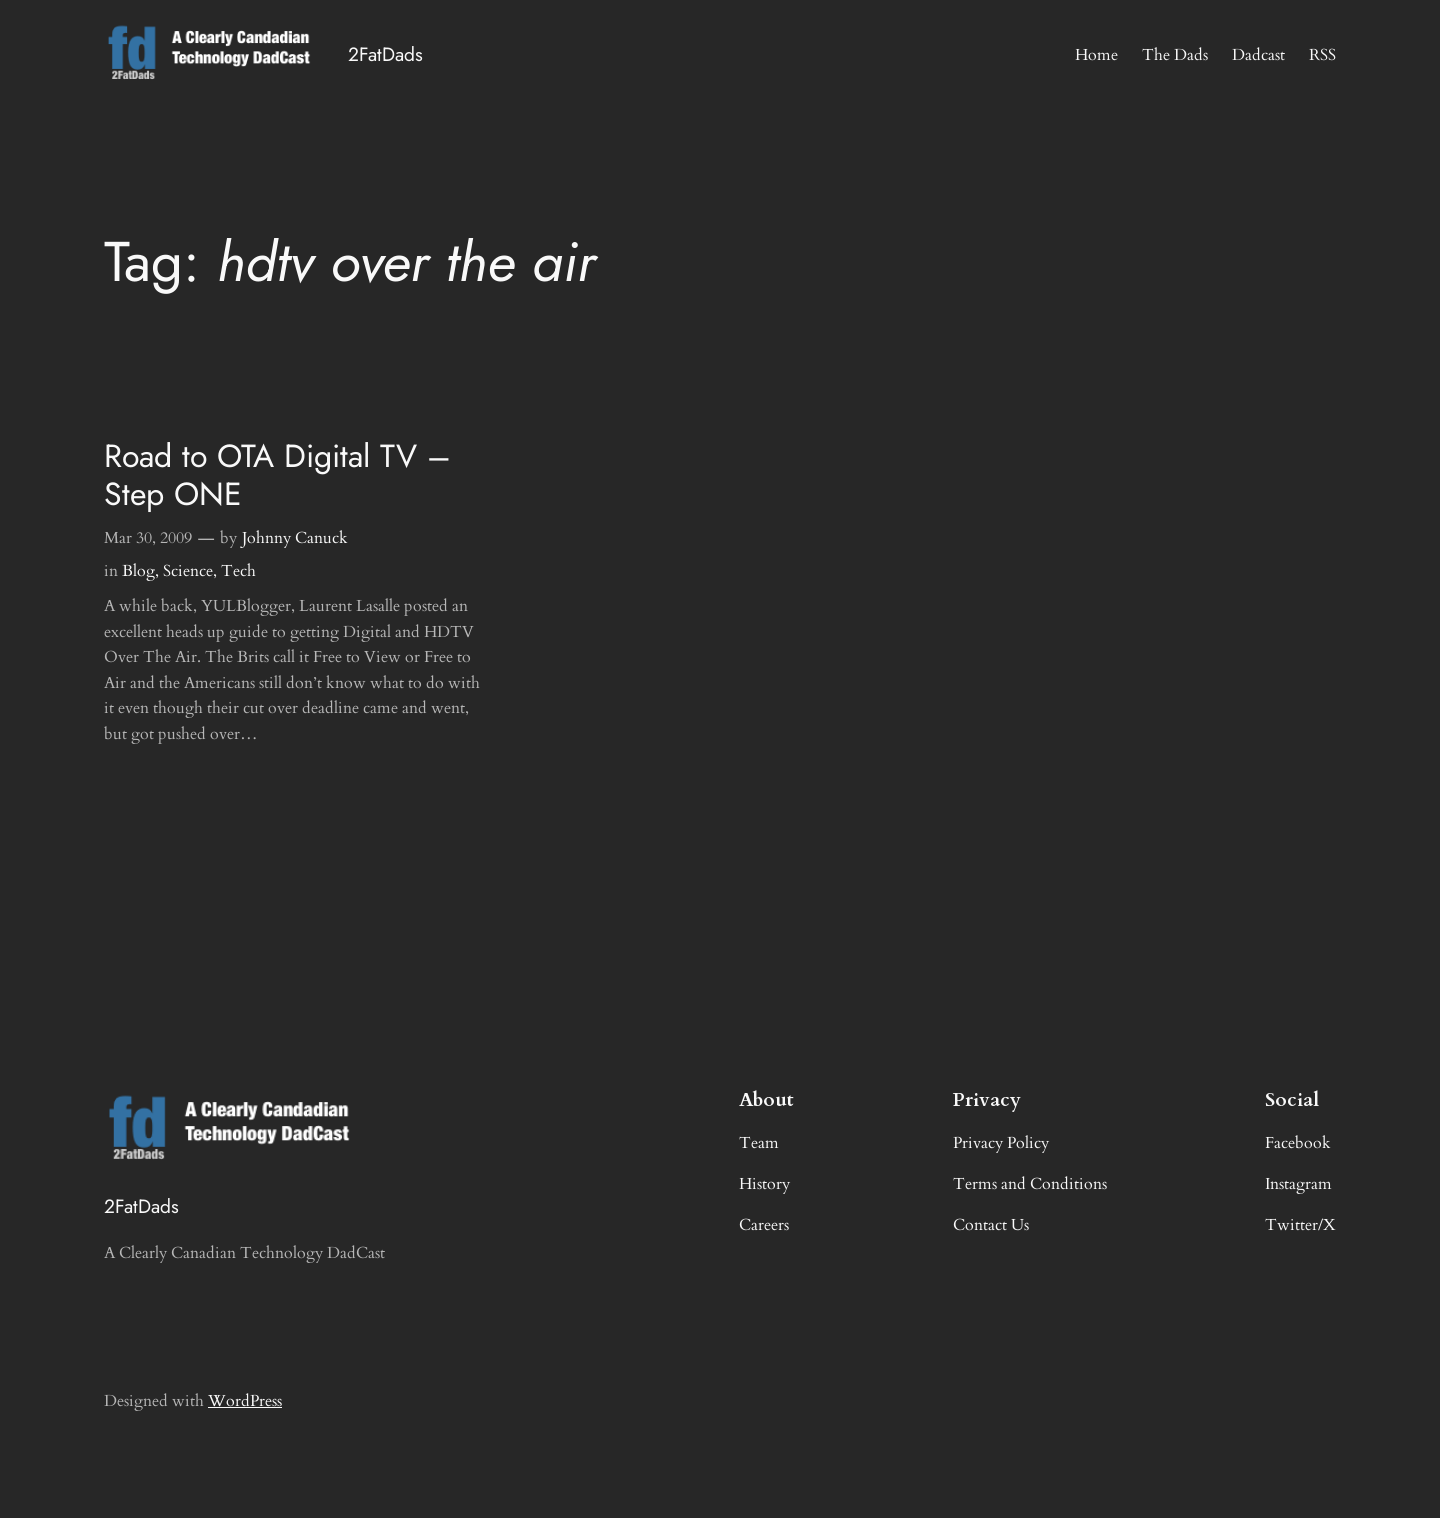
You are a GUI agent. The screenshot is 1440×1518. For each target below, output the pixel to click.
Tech (238, 571)
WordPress (245, 1401)
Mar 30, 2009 (148, 538)
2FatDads (385, 54)
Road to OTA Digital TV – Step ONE (277, 475)
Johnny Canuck (295, 538)
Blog (138, 571)
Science (188, 571)
